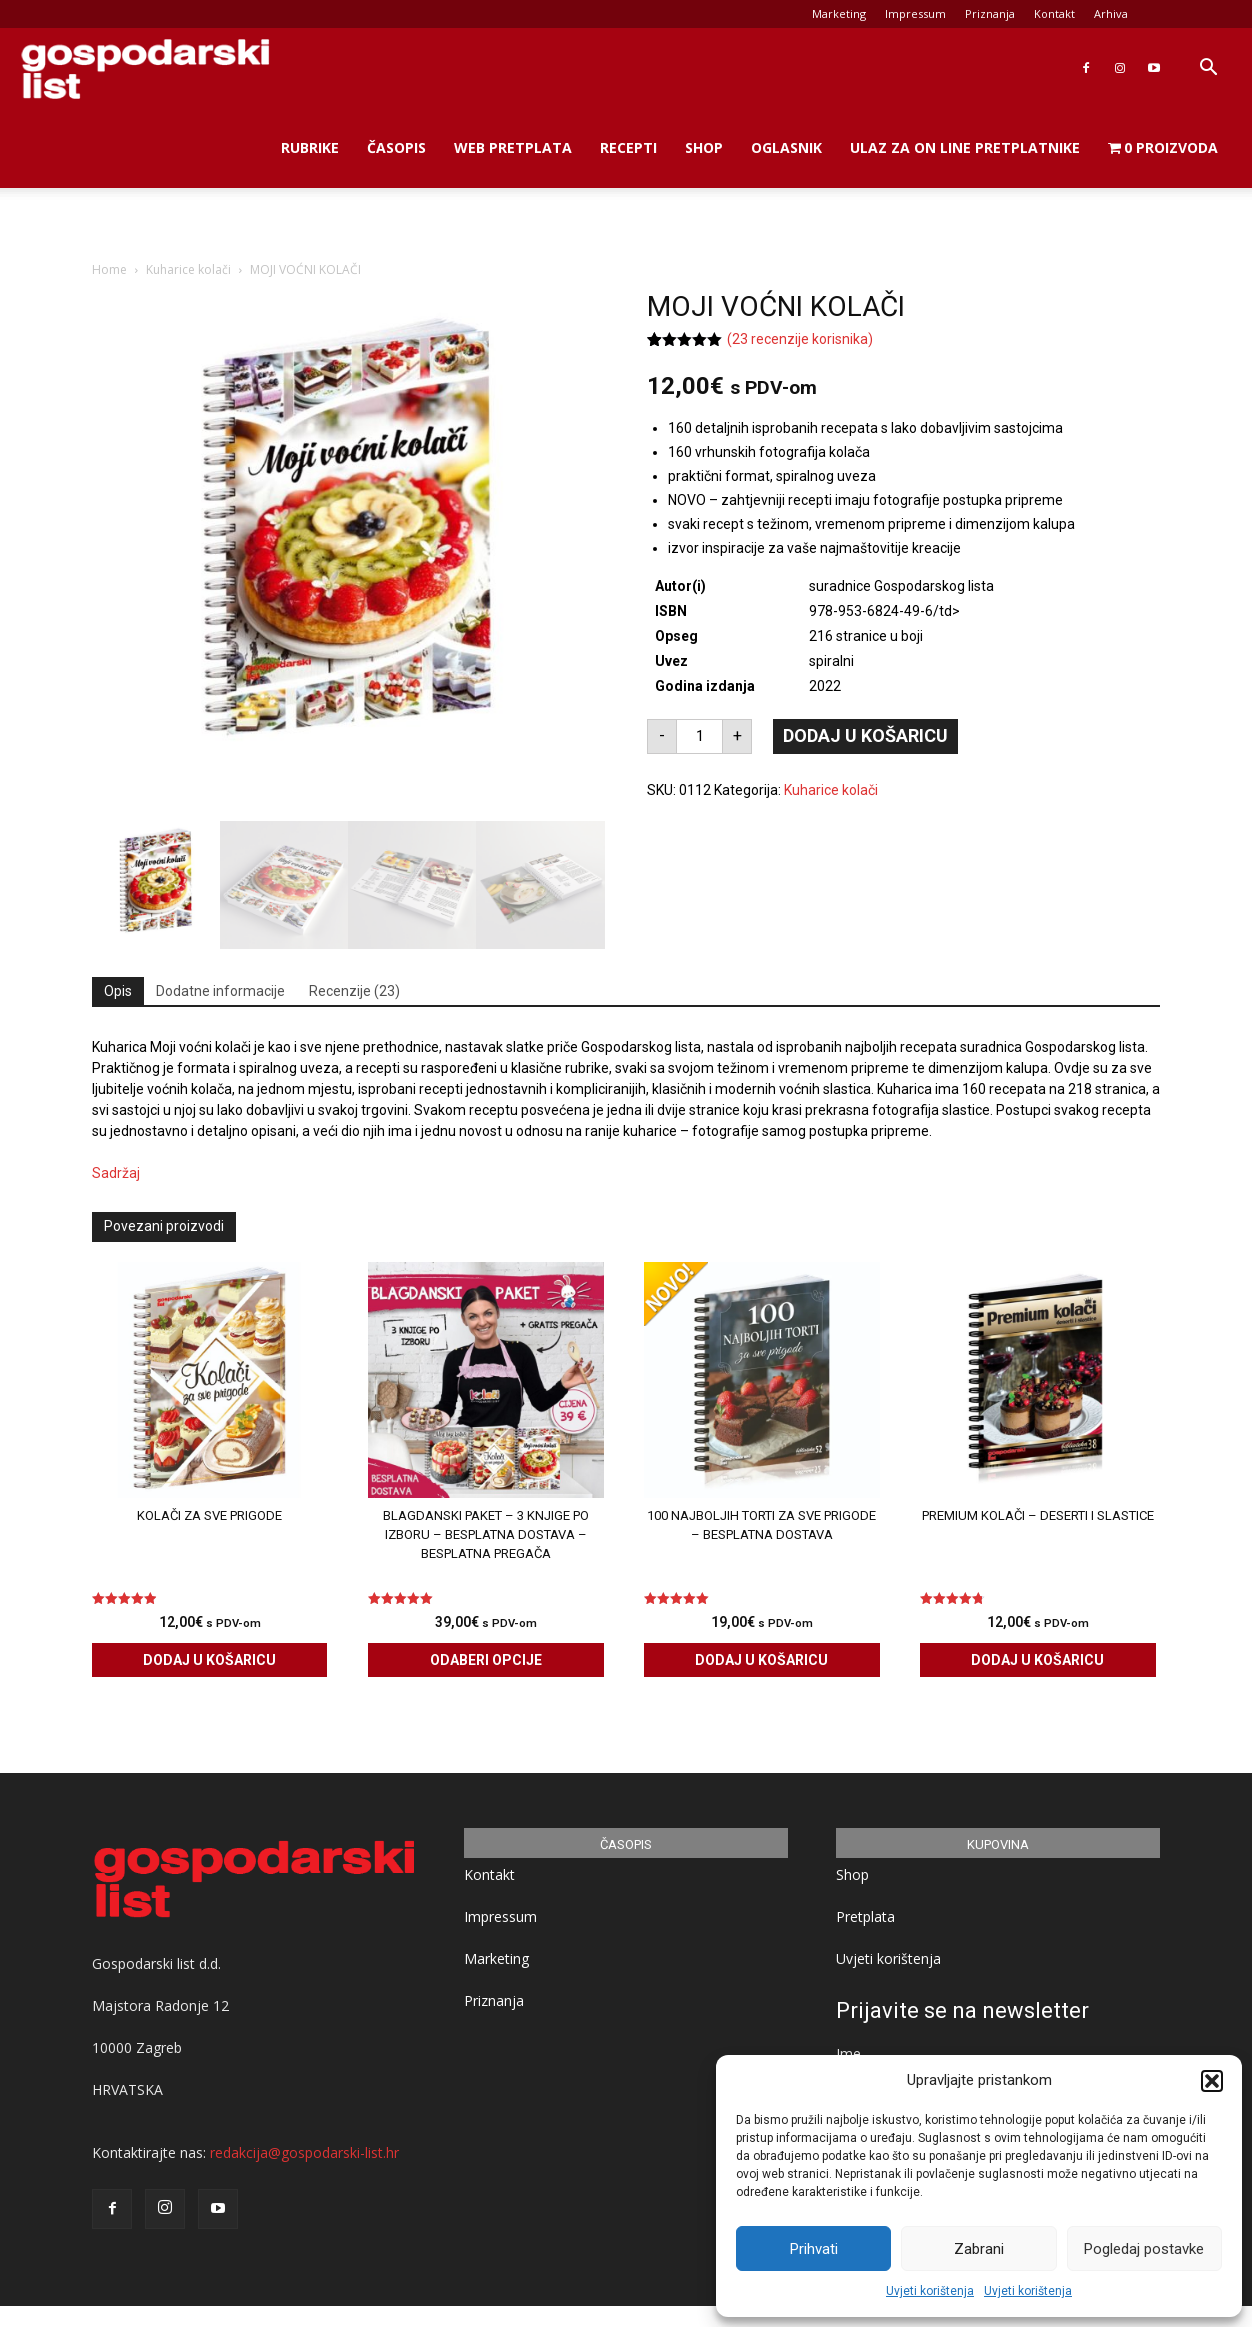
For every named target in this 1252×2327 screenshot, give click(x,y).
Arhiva (1111, 13)
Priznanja (990, 13)
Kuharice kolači (188, 269)
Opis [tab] (118, 991)
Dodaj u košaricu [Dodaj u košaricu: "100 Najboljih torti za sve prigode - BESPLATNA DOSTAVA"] (761, 1660)
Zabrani (979, 2249)
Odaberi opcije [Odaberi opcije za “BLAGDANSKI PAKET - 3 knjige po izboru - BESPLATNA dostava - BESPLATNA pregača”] (486, 1660)
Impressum (915, 13)
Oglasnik (786, 147)
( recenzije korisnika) (800, 339)
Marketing (839, 13)
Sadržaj (116, 1173)
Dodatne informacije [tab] (220, 991)
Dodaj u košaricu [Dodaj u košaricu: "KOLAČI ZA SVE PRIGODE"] (209, 1660)
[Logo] (145, 68)
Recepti (628, 147)
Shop (704, 147)
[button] (1212, 2081)
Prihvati (814, 2249)
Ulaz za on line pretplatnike (965, 147)
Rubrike (310, 147)
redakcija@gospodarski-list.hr (304, 2151)
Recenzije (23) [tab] (354, 991)
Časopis (396, 147)
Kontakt (1054, 13)
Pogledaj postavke (1144, 2249)
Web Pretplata (513, 147)
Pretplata (865, 1916)
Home (109, 269)
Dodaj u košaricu (865, 735)
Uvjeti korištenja (930, 2291)
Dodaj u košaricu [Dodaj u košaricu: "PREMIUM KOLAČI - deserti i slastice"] (1037, 1660)
